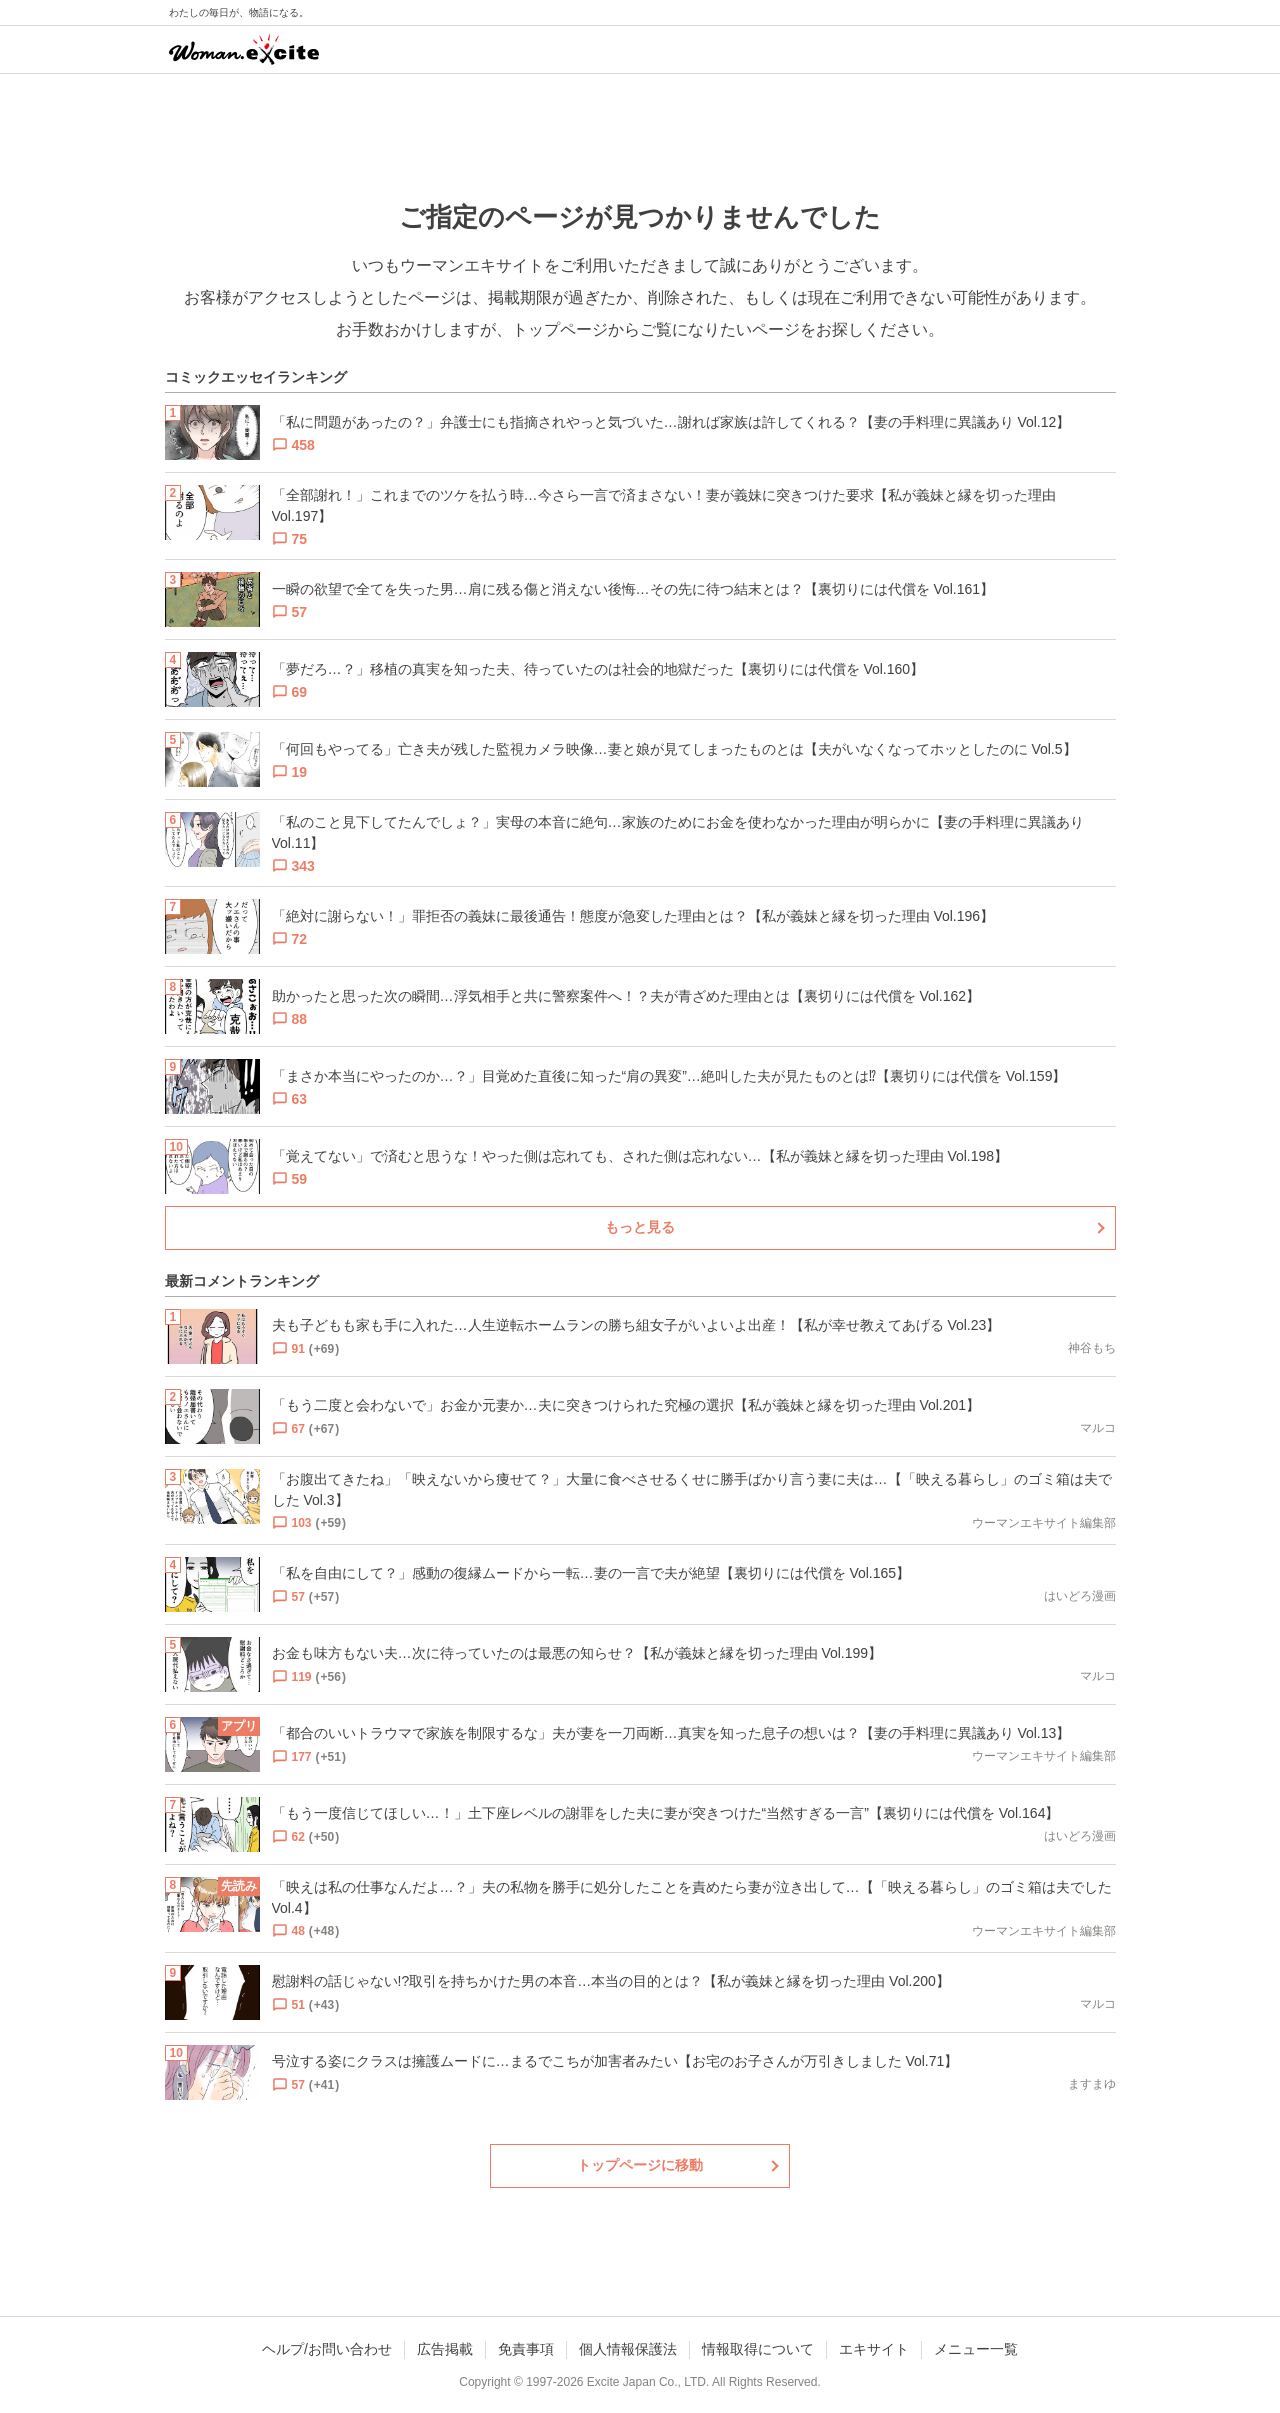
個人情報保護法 (628, 2349)
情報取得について (758, 2349)
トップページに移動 (640, 2165)
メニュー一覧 (976, 2349)
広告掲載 (445, 2349)
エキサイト (874, 2349)
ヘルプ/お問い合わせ (327, 2349)
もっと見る (640, 1227)
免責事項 (526, 2349)
